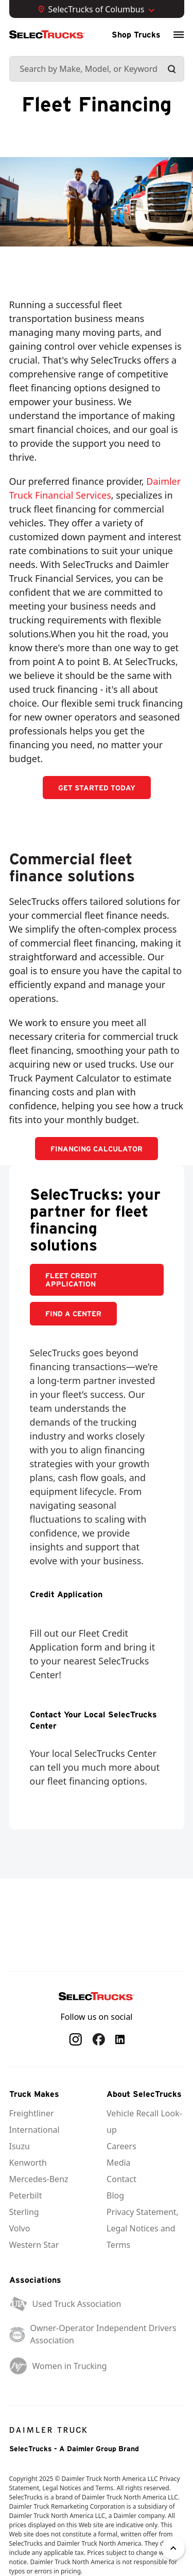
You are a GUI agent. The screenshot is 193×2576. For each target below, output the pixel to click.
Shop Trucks (136, 34)
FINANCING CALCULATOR (96, 1149)
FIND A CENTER (73, 1314)
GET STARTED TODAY (96, 788)
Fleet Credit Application (71, 1280)
